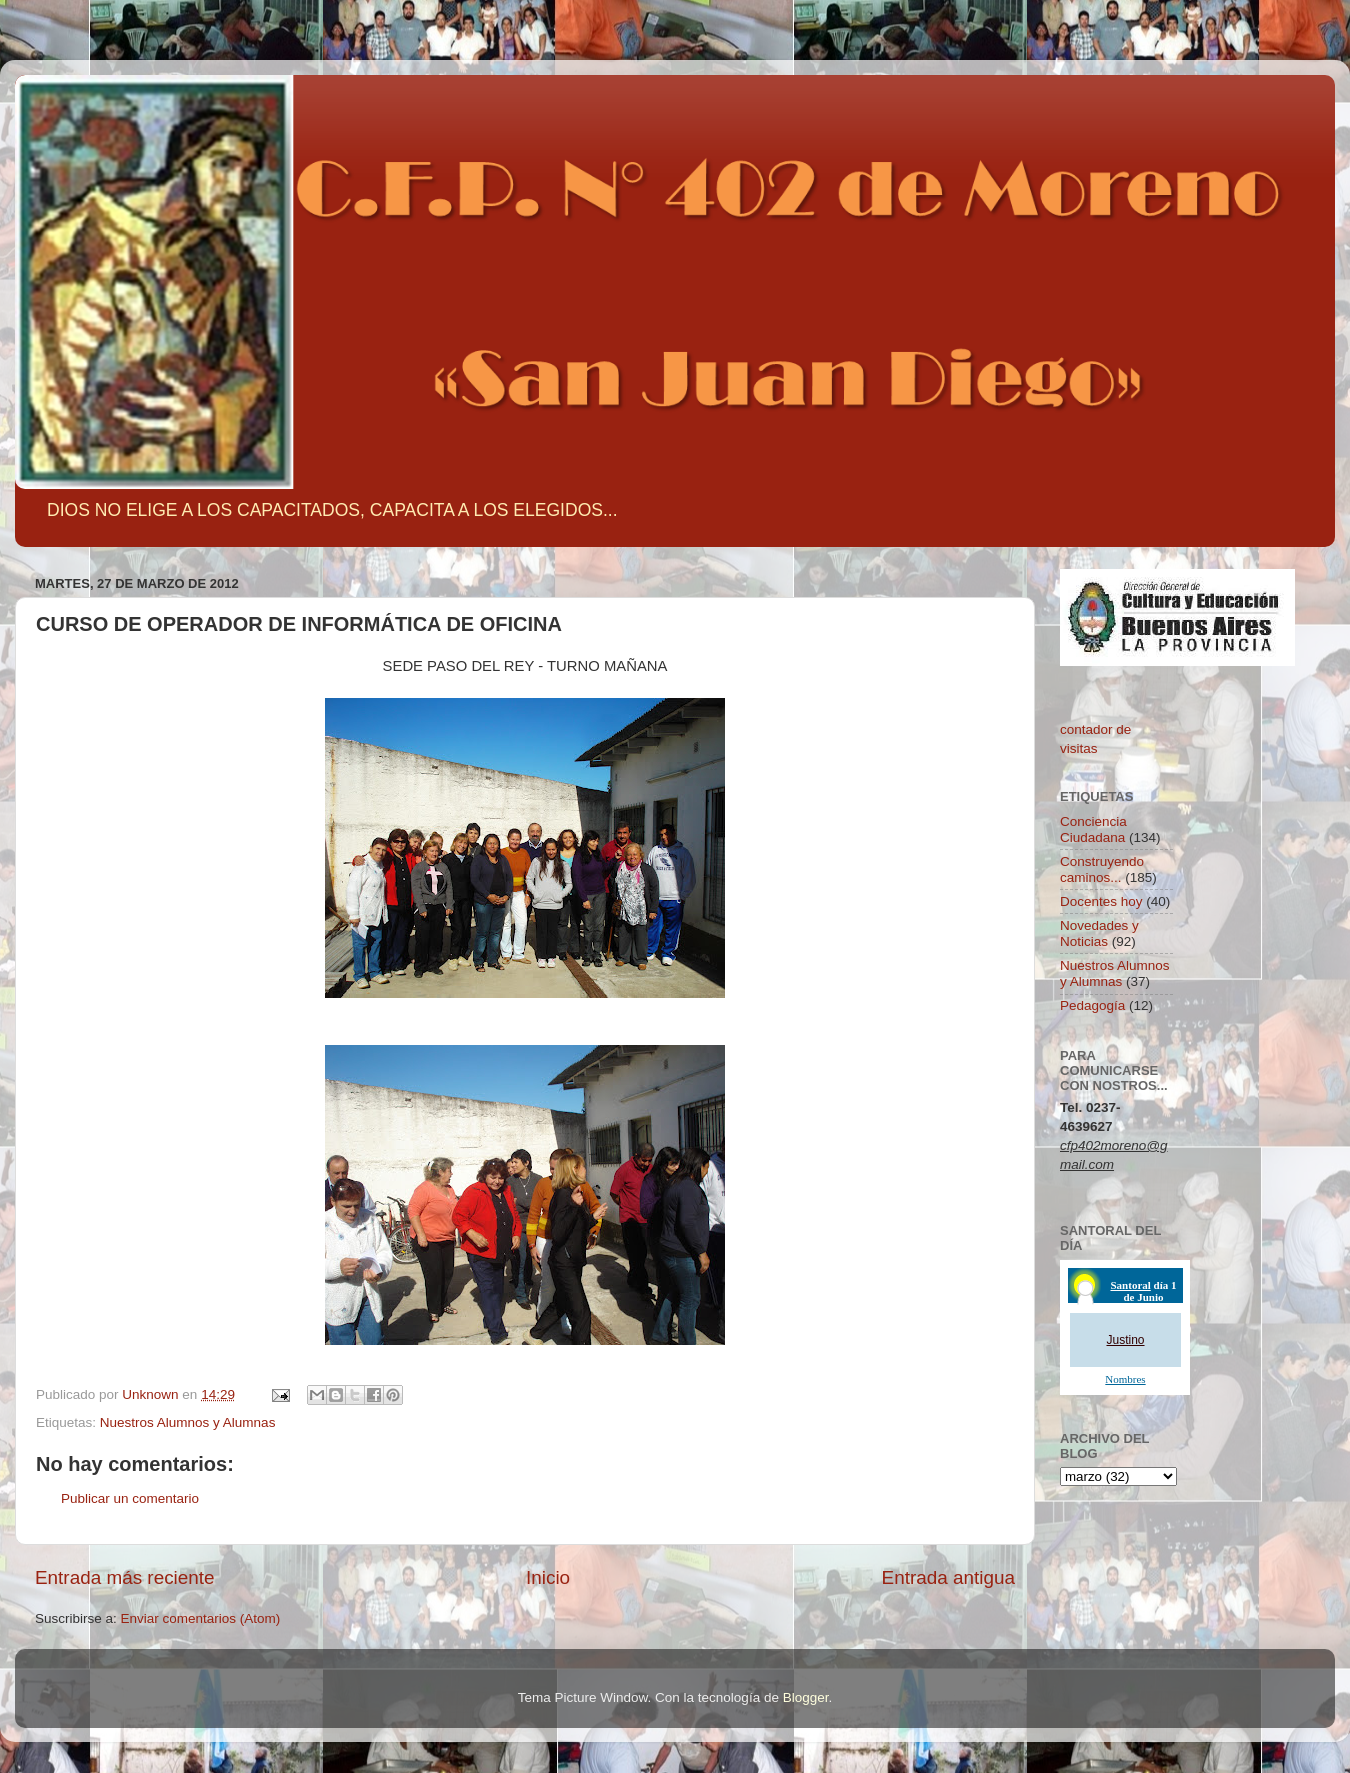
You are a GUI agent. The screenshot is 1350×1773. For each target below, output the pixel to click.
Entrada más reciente (125, 1577)
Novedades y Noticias (1099, 933)
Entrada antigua (948, 1577)
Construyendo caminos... (1102, 869)
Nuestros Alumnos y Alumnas (188, 1422)
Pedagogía (1092, 1005)
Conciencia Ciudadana (1093, 829)
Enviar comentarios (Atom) (201, 1618)
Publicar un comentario (130, 1498)
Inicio (548, 1577)
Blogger (806, 1697)
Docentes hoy (1101, 901)
